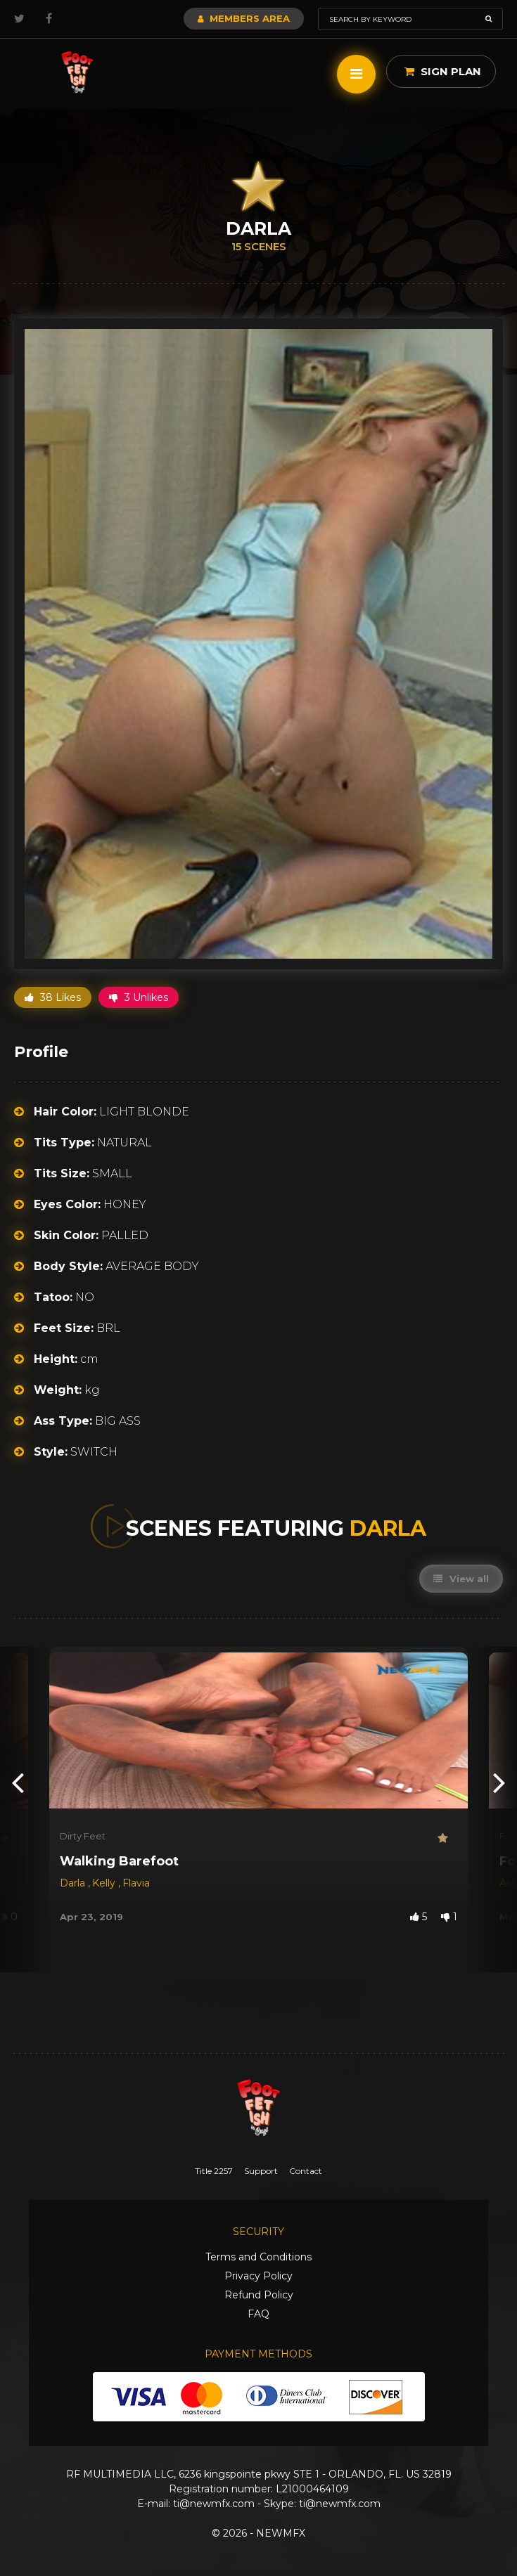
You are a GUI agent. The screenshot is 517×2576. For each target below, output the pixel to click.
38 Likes (53, 997)
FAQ (258, 2314)
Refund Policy (258, 2295)
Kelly (105, 1883)
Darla (74, 1883)
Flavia (136, 1883)
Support (261, 2171)
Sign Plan (442, 71)
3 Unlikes (138, 997)
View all (461, 1578)
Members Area (244, 18)
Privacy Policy (258, 2276)
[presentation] (17, 1782)
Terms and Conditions (258, 2257)
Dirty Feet (83, 1836)
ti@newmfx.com (214, 2503)
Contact (305, 2171)
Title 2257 (214, 2171)
